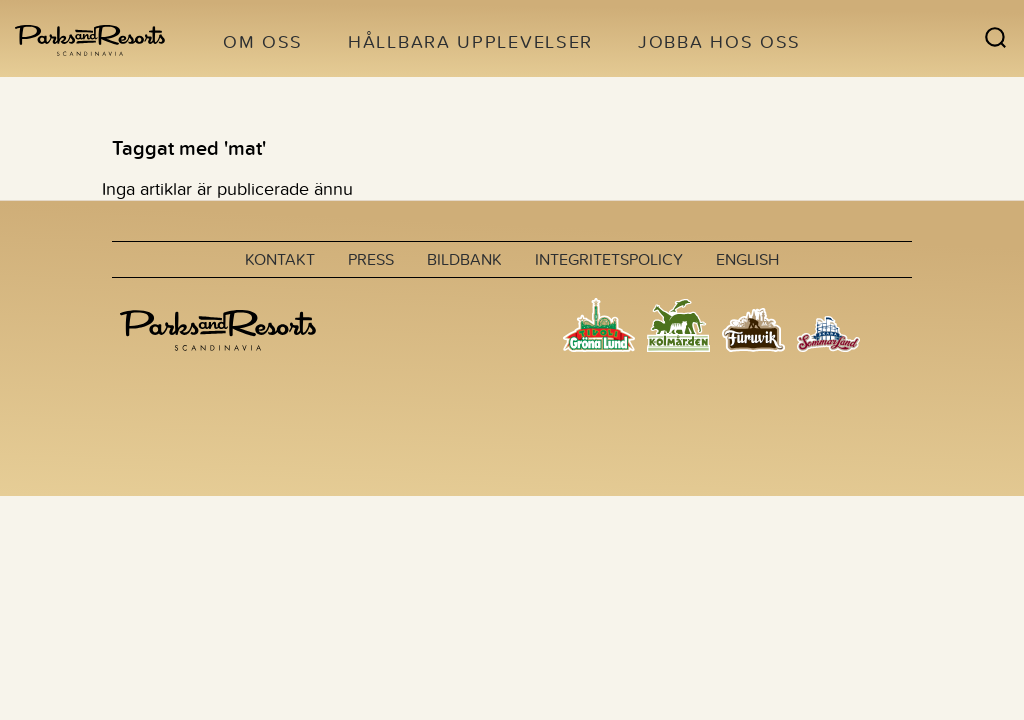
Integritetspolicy (609, 259)
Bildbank (464, 259)
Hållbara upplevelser (470, 41)
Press (371, 259)
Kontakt (280, 259)
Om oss (263, 41)
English (747, 259)
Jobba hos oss (719, 41)
